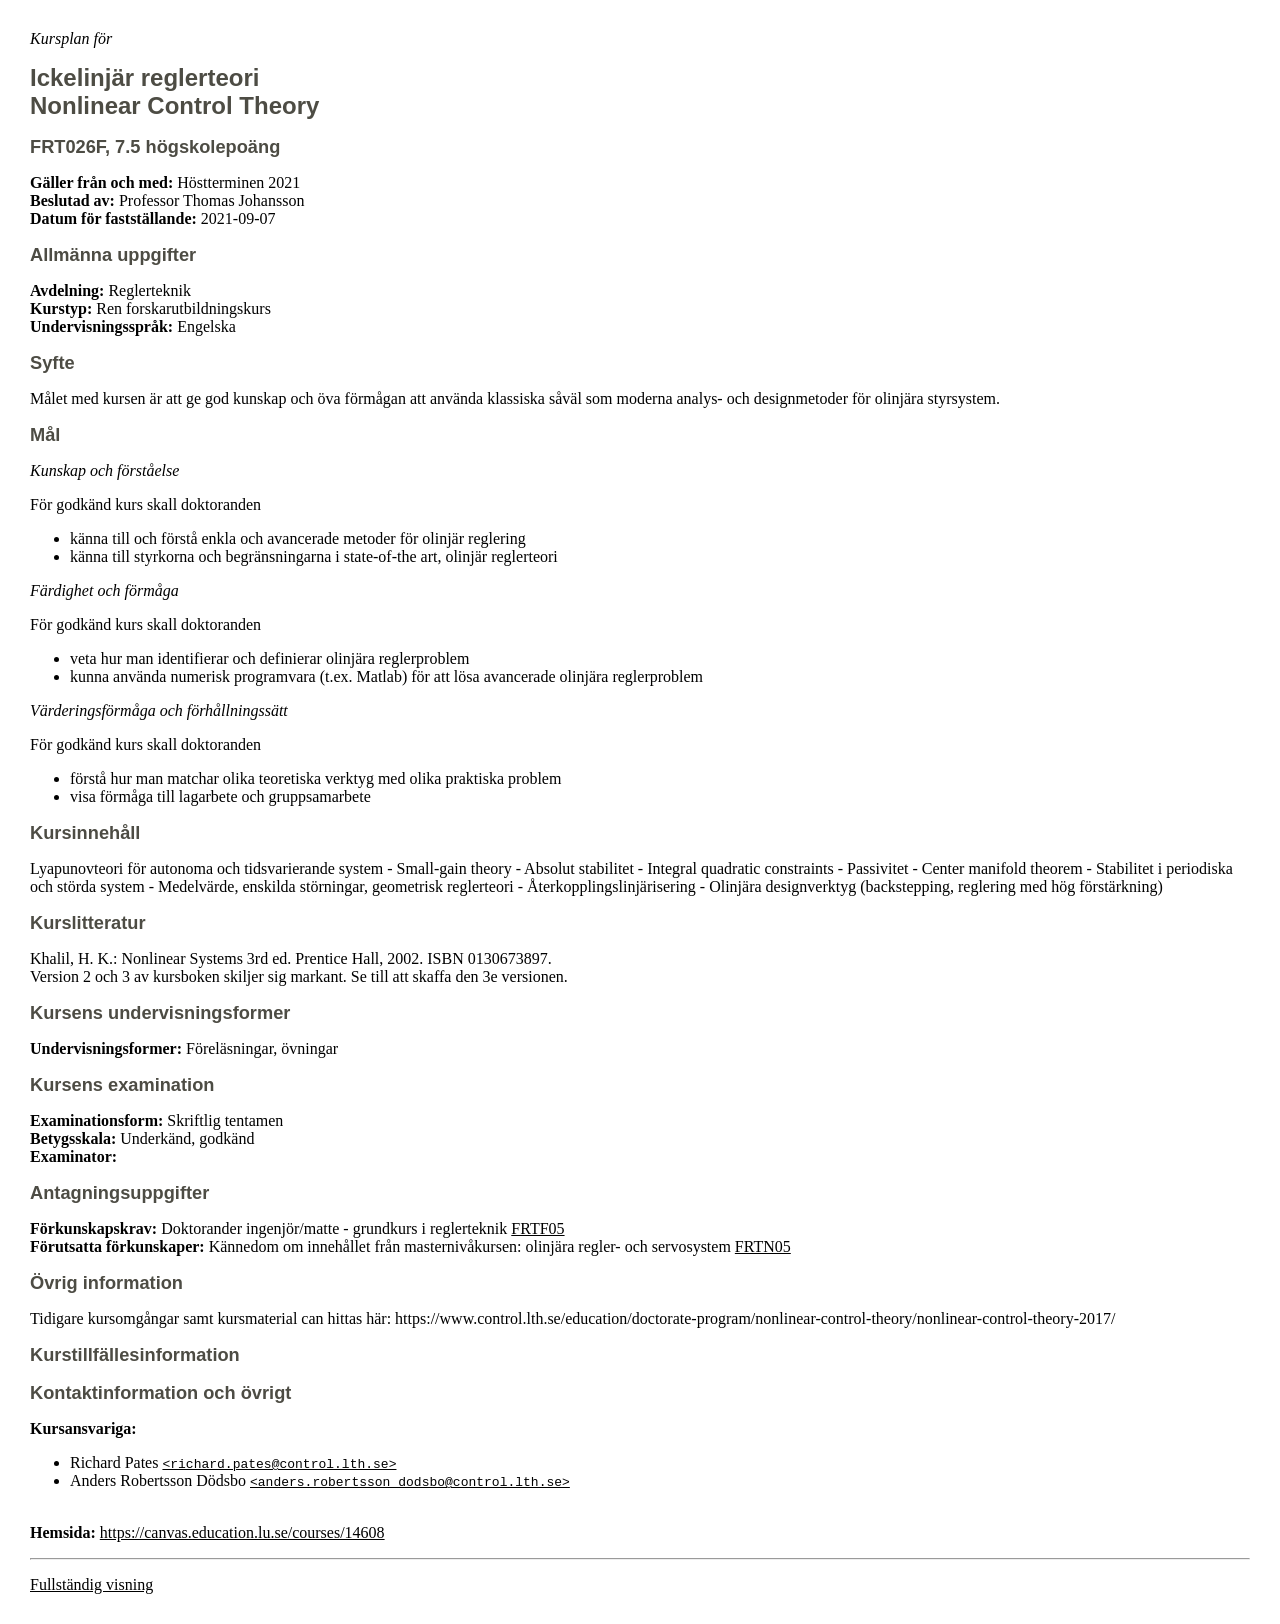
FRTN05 (763, 1246)
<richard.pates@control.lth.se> (279, 1463)
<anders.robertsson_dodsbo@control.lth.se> (410, 1481)
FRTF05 (537, 1228)
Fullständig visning (91, 1584)
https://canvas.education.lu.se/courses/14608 (242, 1532)
